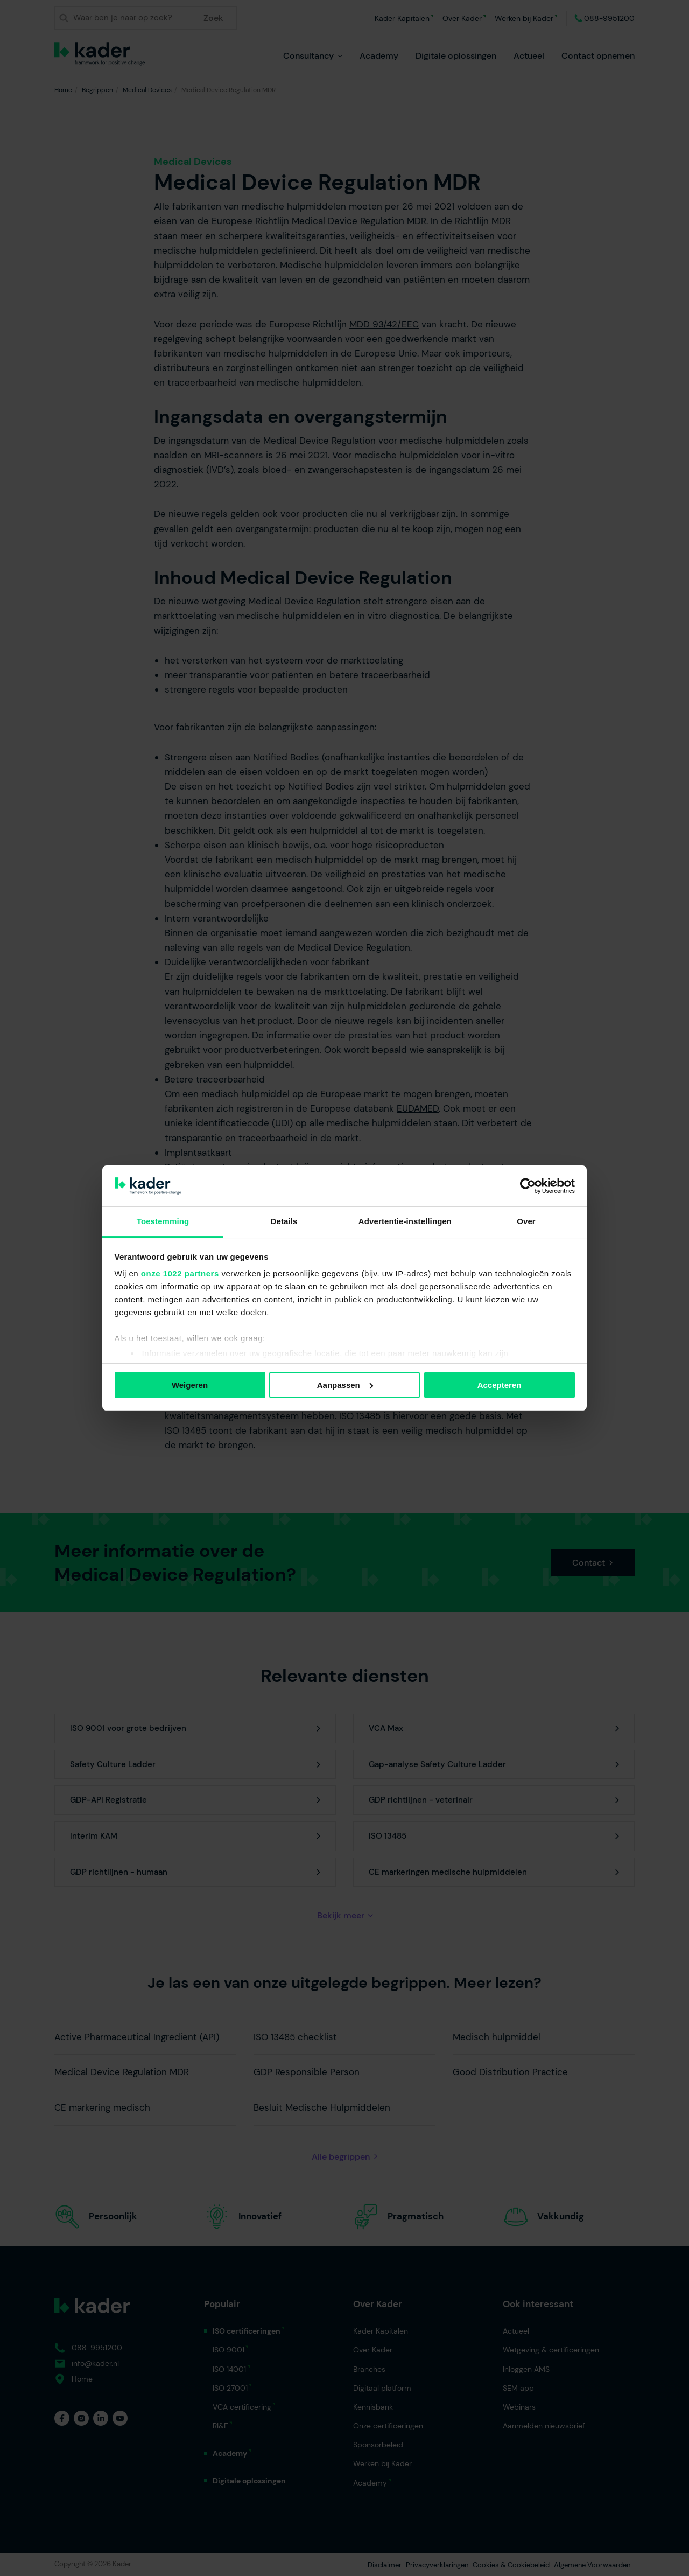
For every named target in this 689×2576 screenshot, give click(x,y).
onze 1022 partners (180, 1273)
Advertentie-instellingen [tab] (405, 1221)
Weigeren (190, 1385)
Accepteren (499, 1385)
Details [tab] (284, 1221)
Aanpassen (345, 1385)
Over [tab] (526, 1221)
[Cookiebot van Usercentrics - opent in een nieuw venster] (528, 1186)
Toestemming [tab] (163, 1221)
